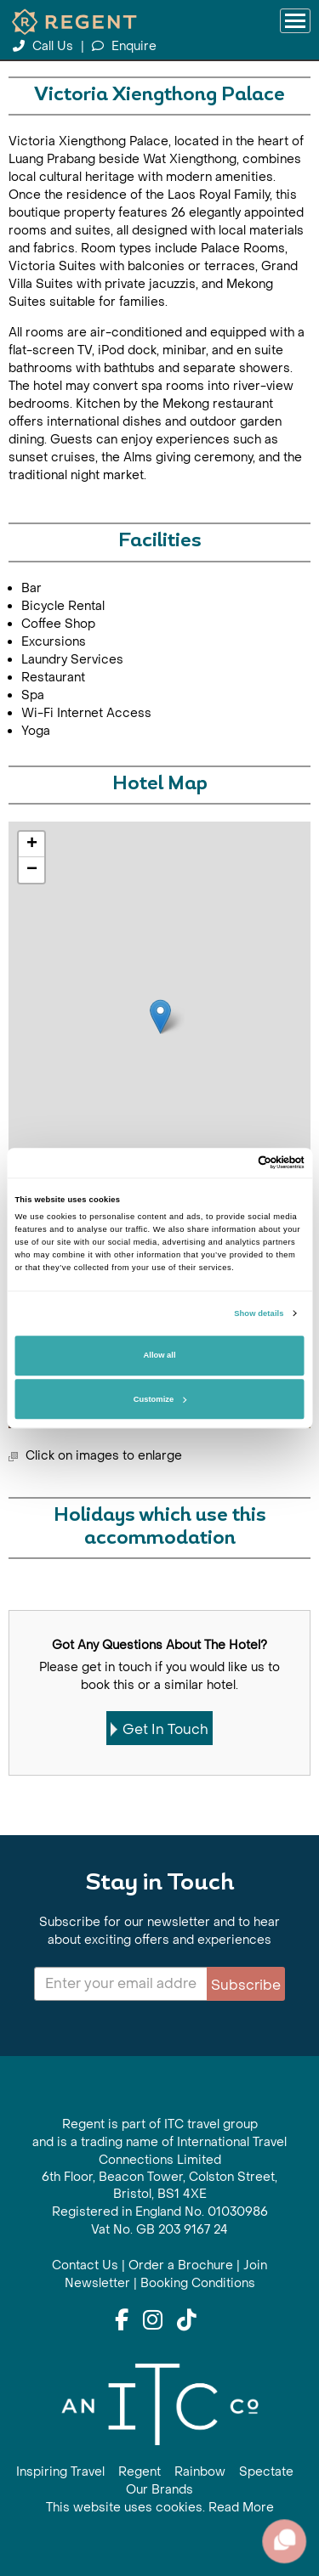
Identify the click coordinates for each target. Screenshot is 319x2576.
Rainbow (199, 2472)
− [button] (31, 870)
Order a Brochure (180, 2265)
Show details (258, 1313)
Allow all (160, 1356)
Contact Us (85, 2265)
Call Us (45, 46)
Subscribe (246, 1985)
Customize (160, 1399)
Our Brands (159, 2490)
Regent (139, 2472)
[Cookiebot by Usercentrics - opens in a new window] (231, 1163)
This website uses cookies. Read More (160, 2508)
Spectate (266, 2472)
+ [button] (31, 844)
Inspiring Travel (60, 2472)
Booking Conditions (197, 2283)
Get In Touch (159, 1729)
